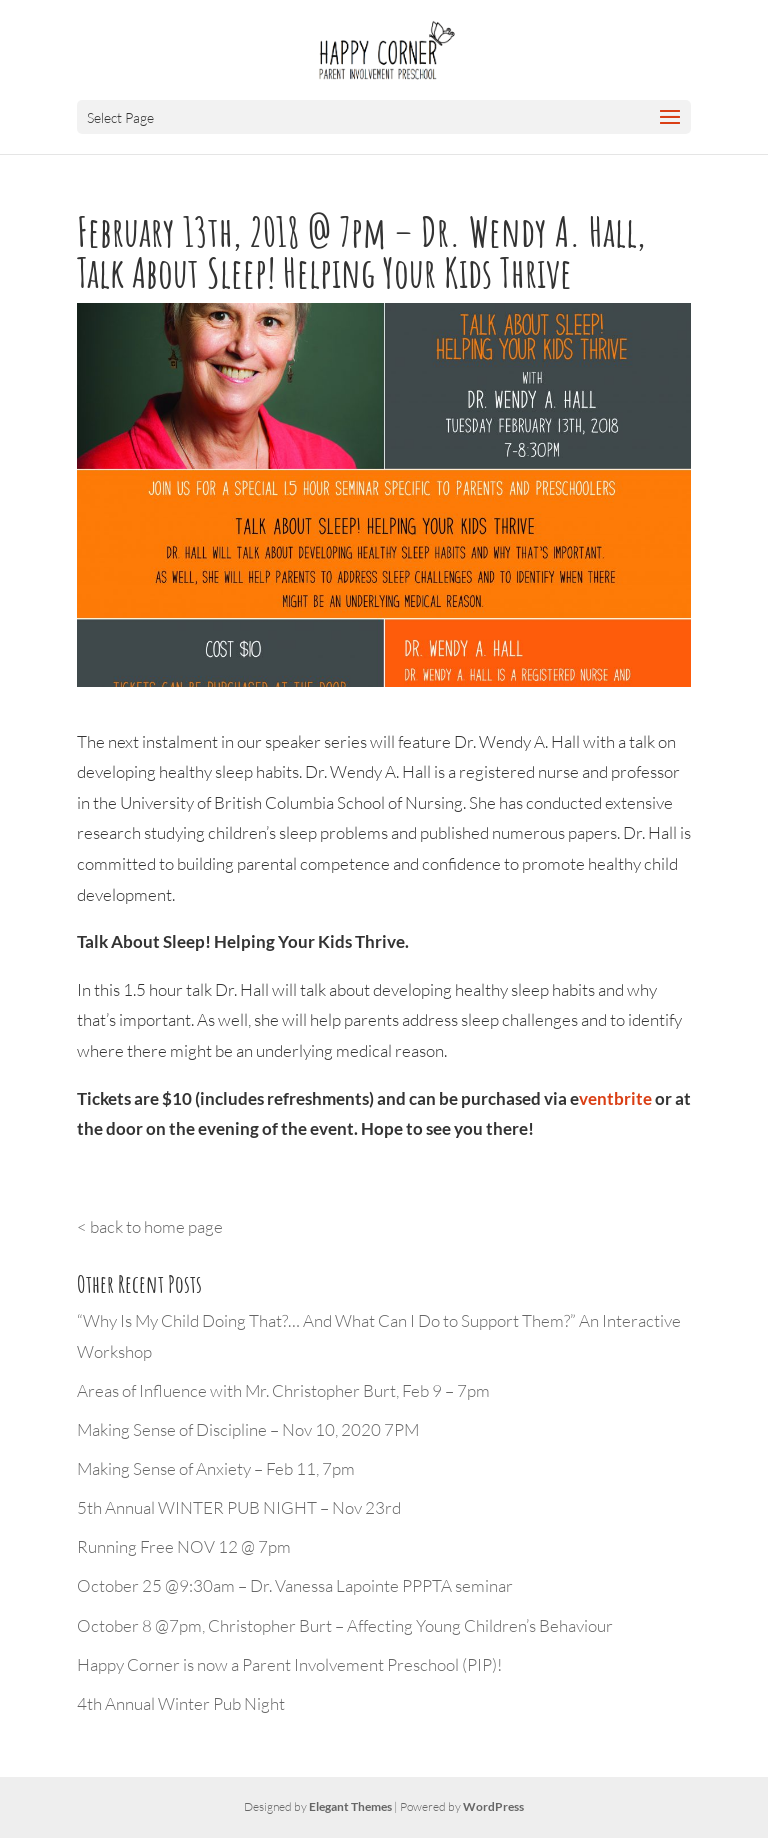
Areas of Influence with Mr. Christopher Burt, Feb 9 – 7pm (283, 1390)
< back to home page (150, 1226)
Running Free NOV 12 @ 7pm (184, 1546)
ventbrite (615, 1098)
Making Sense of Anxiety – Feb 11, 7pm (216, 1468)
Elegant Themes (350, 1806)
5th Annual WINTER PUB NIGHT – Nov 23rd (239, 1507)
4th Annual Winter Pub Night (181, 1703)
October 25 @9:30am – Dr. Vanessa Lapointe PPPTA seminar (295, 1585)
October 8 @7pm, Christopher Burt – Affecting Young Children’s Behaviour (345, 1625)
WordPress (493, 1806)
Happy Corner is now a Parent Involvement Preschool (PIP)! (289, 1664)
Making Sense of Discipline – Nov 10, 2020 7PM (248, 1429)
